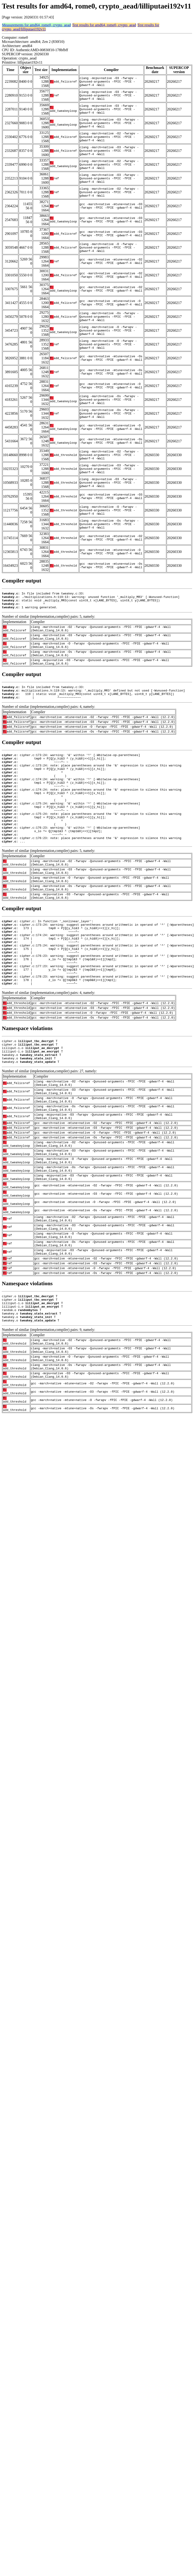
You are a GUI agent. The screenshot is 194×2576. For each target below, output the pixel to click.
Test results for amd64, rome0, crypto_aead (104, 25)
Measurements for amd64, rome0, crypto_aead (36, 25)
